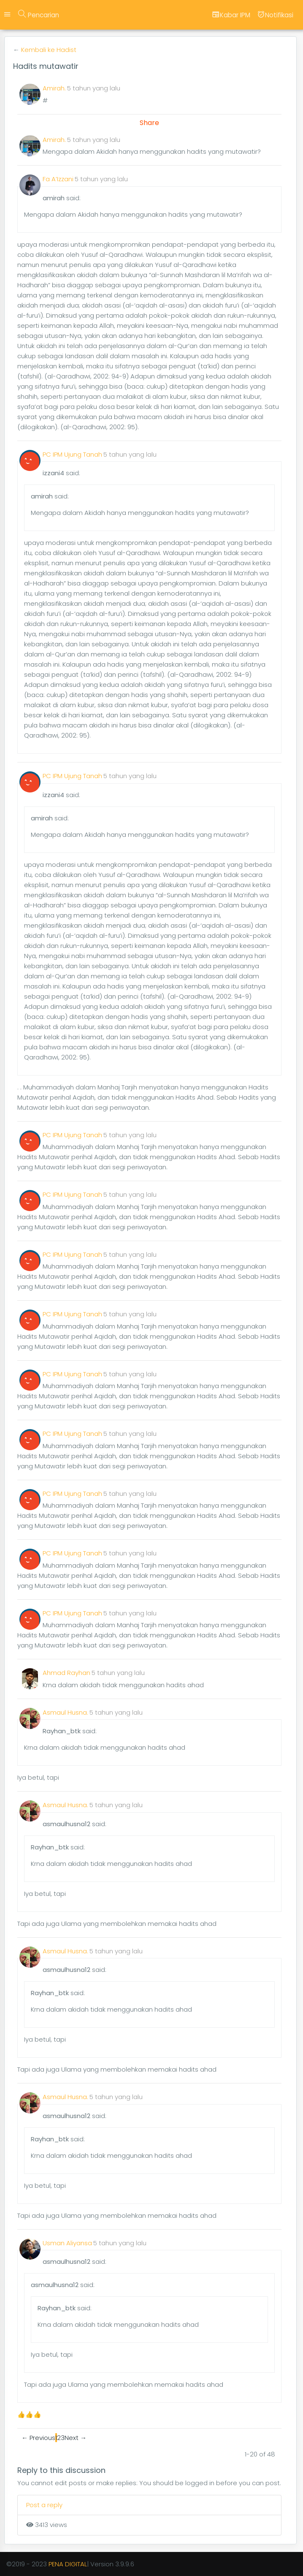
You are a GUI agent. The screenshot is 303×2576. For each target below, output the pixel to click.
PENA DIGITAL (68, 2564)
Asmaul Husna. (65, 1712)
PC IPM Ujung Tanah (72, 454)
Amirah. (54, 88)
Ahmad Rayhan (66, 1672)
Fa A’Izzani (58, 178)
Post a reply (44, 2504)
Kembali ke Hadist (48, 49)
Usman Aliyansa (67, 2242)
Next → (76, 2437)
